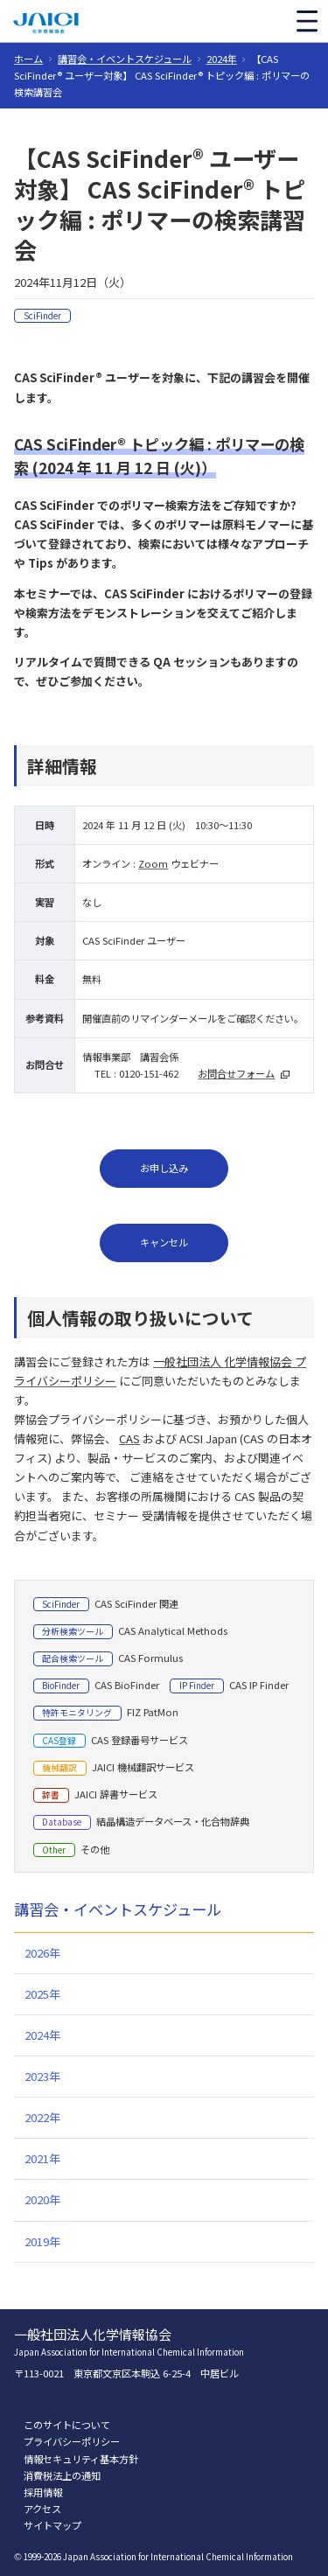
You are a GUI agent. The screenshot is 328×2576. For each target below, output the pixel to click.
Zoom (153, 863)
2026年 (42, 1952)
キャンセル (164, 1242)
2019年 (42, 2241)
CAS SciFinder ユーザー (133, 940)
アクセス (42, 2509)
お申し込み (164, 1168)
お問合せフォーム (236, 1073)
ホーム (28, 59)
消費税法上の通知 (62, 2475)
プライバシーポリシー (72, 2441)
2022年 (42, 2117)
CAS (129, 1438)
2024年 (221, 59)
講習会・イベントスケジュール (125, 59)
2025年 (42, 1994)
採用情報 (43, 2492)
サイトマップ (52, 2525)
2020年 (42, 2199)
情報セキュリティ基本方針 (81, 2459)
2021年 (42, 2158)
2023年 (42, 2076)
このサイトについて (67, 2425)
